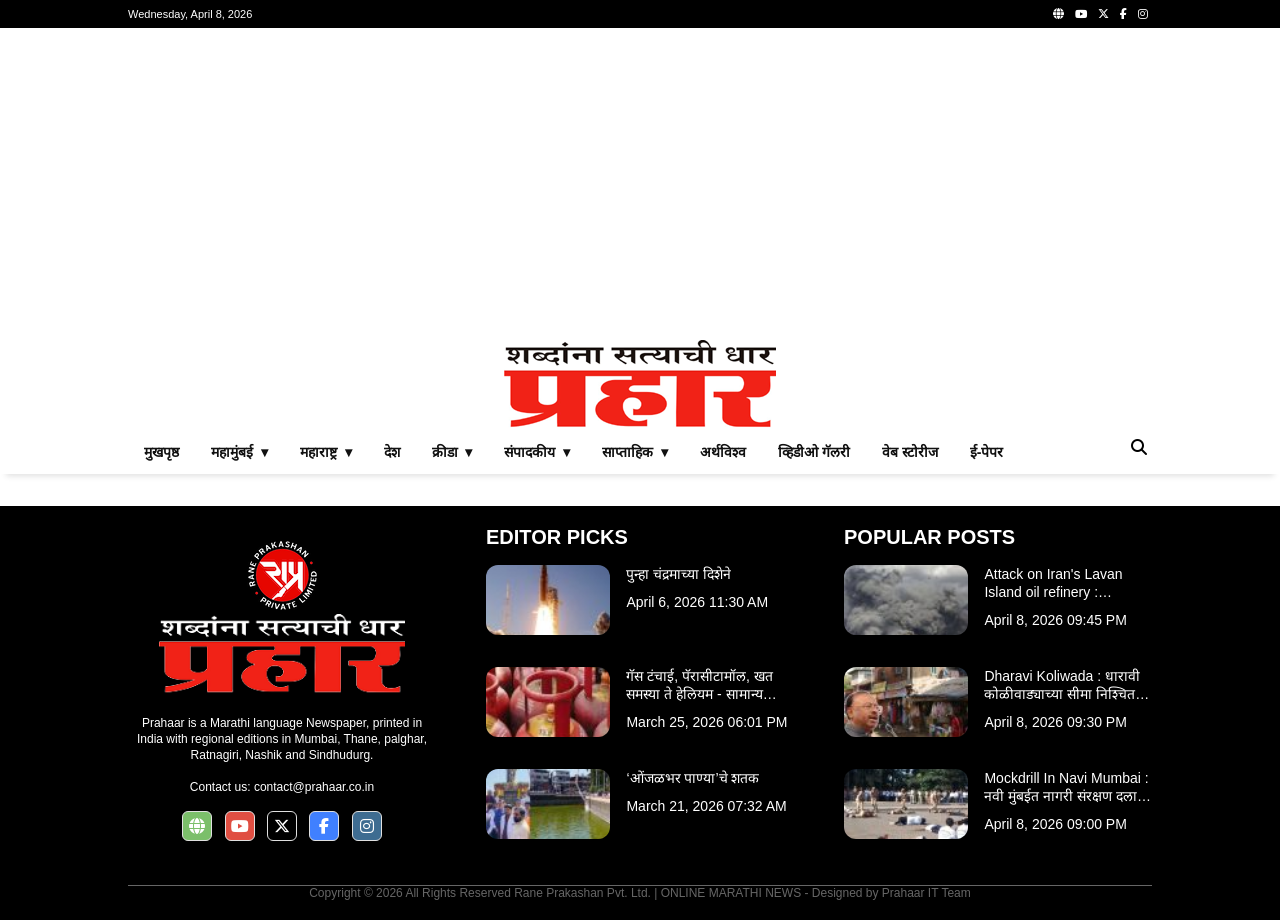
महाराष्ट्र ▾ (326, 452)
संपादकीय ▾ (537, 452)
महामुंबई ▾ (239, 452)
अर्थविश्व (723, 452)
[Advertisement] (640, 184)
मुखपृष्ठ (161, 452)
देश (392, 452)
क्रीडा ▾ (452, 452)
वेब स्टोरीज (910, 452)
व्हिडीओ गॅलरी (814, 452)
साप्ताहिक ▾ (635, 452)
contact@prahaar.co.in (314, 787)
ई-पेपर (987, 452)
